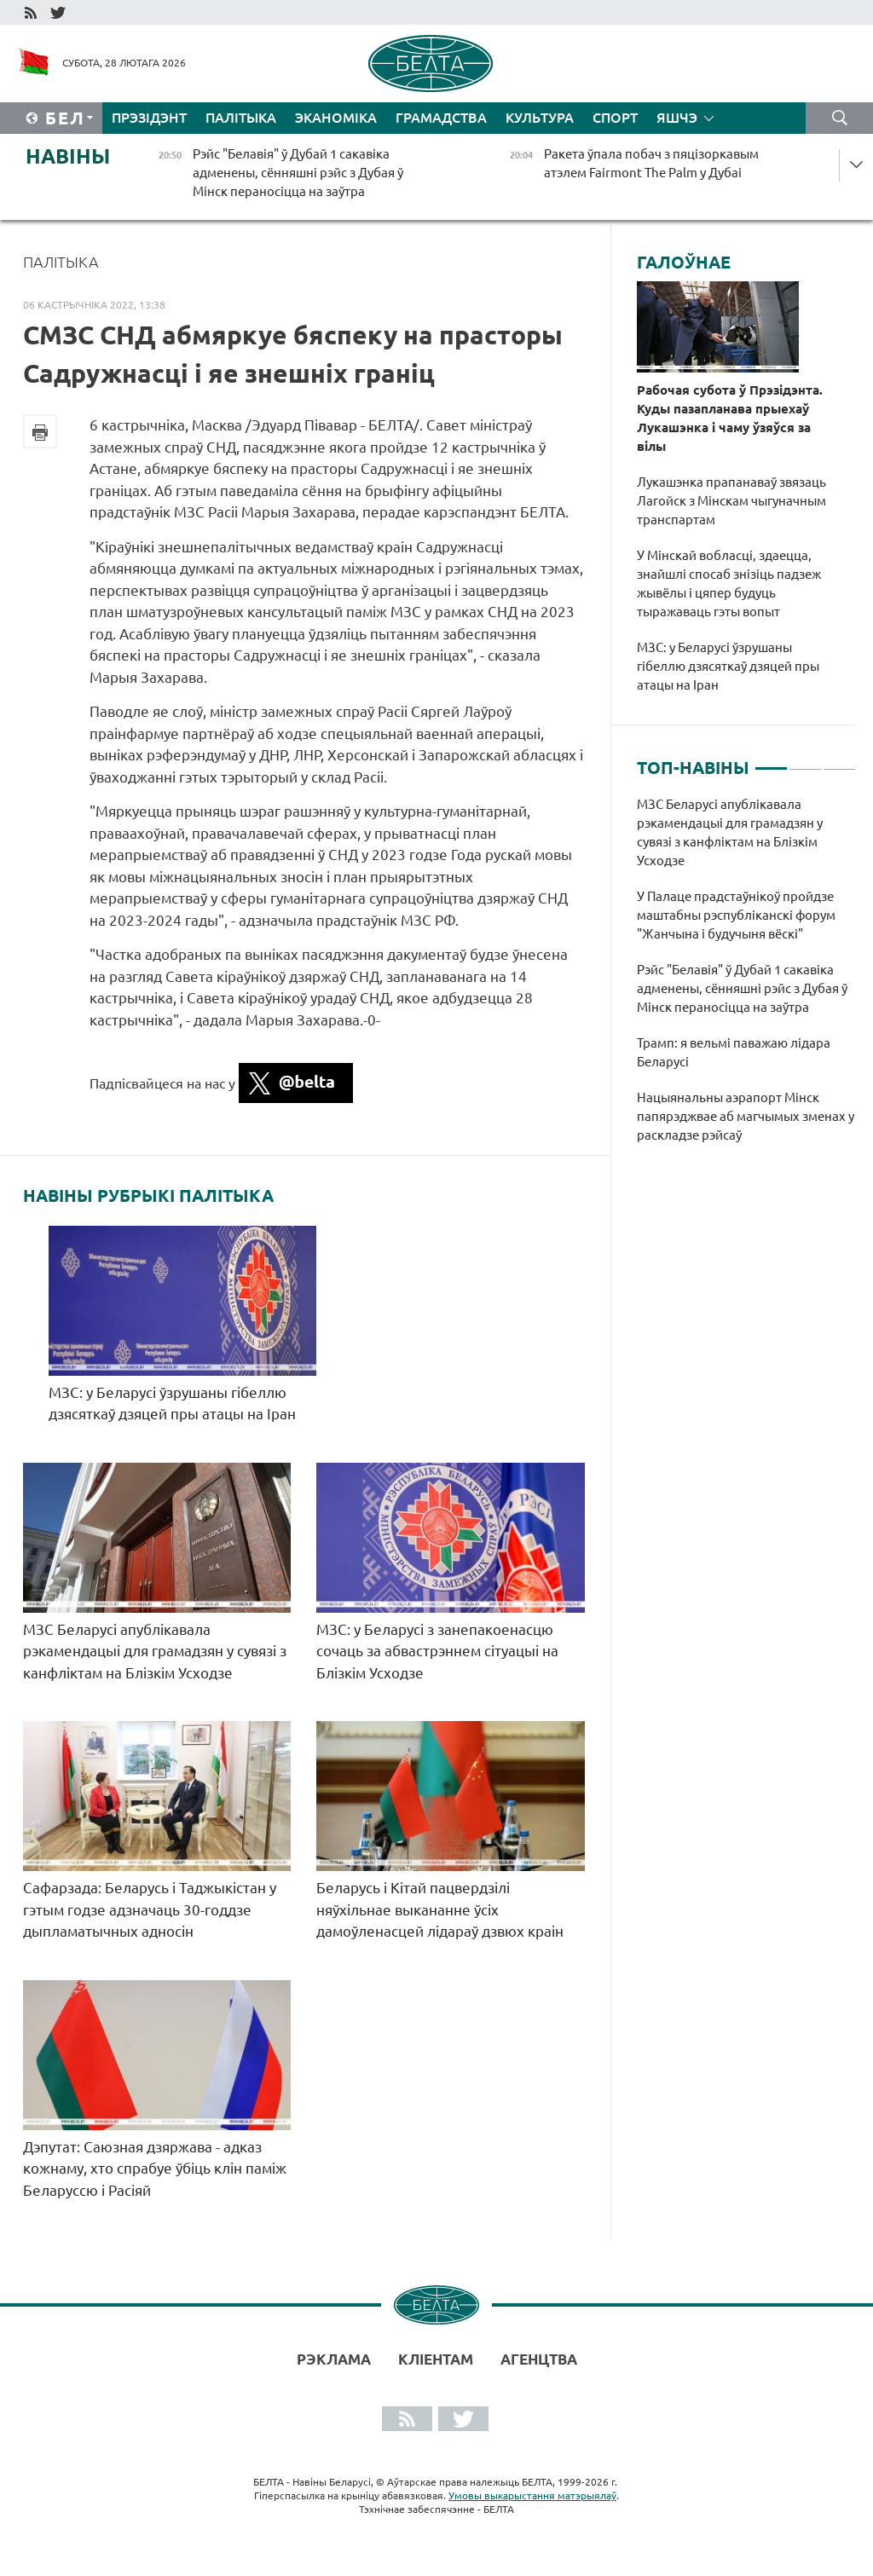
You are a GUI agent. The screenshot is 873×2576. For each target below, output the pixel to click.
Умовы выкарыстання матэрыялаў (532, 2495)
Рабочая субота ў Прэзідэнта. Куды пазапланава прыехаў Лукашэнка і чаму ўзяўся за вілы (730, 418)
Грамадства (441, 117)
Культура (540, 117)
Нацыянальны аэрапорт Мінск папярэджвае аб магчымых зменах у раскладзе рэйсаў (745, 1116)
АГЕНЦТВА (538, 2359)
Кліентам (435, 2359)
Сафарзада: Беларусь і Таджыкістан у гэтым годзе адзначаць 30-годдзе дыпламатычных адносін (149, 1909)
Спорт (615, 117)
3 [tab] (839, 761)
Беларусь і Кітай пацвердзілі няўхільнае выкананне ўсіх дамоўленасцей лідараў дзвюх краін (440, 1909)
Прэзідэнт (149, 117)
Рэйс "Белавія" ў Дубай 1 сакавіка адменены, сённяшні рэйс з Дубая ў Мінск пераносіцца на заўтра (742, 988)
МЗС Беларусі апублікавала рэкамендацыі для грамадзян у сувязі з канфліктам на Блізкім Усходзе (154, 1651)
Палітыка (240, 117)
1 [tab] (771, 761)
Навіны (68, 156)
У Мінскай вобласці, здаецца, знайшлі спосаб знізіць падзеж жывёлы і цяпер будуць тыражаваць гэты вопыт (729, 583)
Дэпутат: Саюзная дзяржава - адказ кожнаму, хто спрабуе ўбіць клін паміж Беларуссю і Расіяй (154, 2168)
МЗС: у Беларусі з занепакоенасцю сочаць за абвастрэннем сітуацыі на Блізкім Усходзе (437, 1651)
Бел (65, 118)
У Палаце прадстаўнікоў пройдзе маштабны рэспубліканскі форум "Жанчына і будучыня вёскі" (736, 915)
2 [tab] (805, 761)
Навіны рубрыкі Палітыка (148, 1195)
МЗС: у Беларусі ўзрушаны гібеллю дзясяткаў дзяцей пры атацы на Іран (728, 666)
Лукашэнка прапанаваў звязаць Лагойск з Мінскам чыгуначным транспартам (731, 501)
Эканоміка (336, 117)
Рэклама (334, 2359)
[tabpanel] (746, 978)
